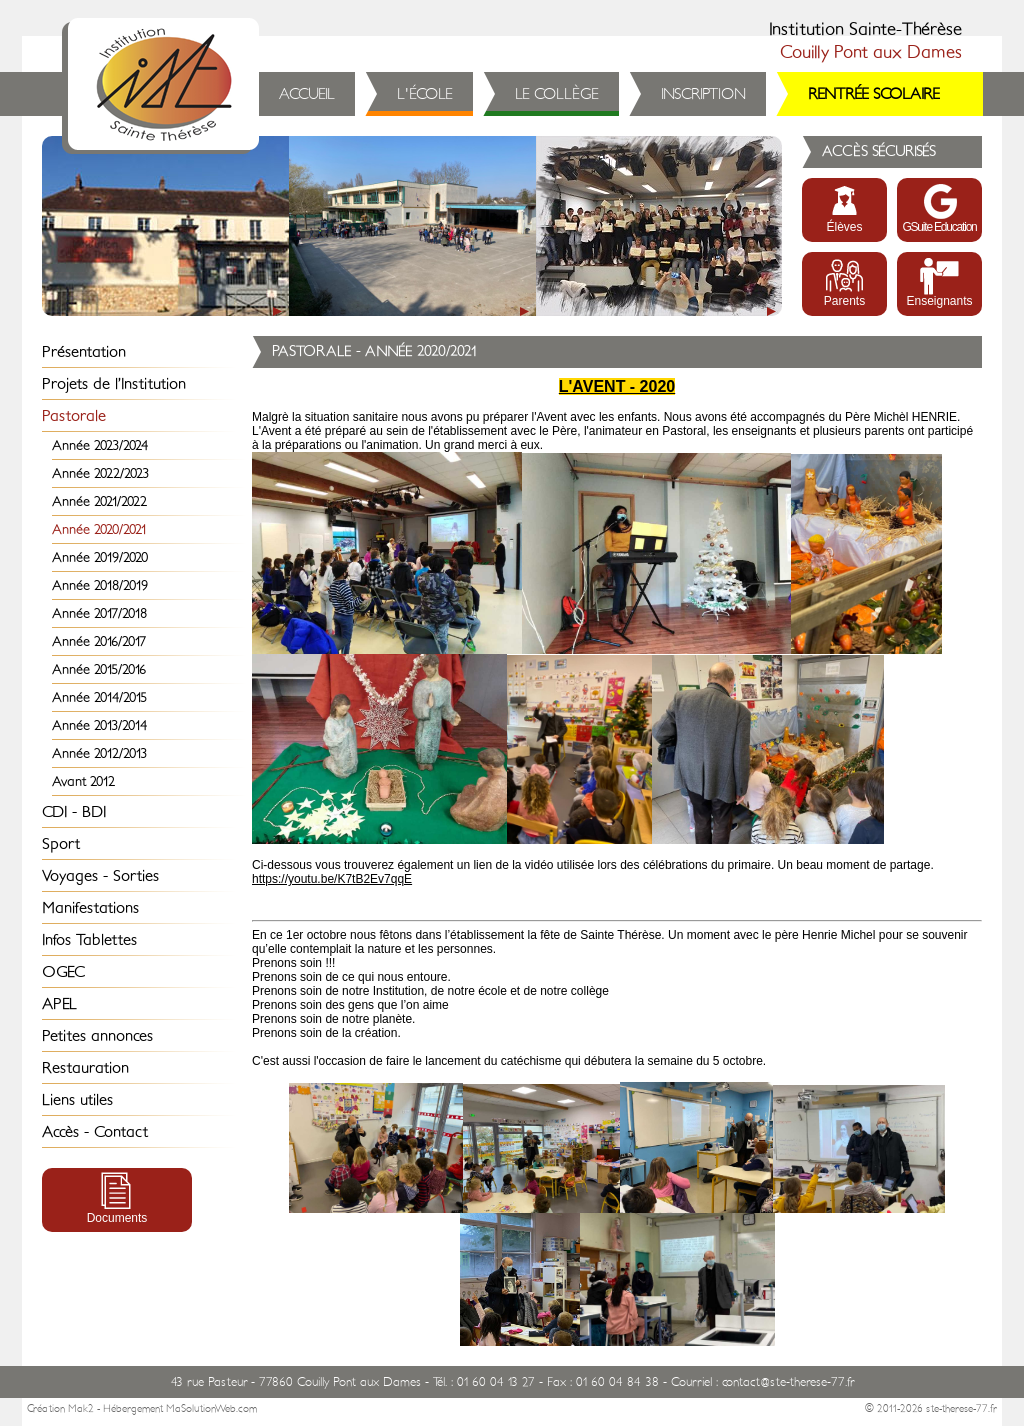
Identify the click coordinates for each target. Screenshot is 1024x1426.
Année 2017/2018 (99, 613)
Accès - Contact (95, 1132)
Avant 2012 (83, 781)
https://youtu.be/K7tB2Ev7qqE (332, 879)
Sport (61, 844)
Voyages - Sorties (100, 876)
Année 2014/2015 (99, 697)
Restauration (85, 1068)
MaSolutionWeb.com (211, 1409)
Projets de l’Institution (114, 384)
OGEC (63, 972)
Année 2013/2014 (99, 725)
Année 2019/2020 (100, 557)
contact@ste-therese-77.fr (788, 1382)
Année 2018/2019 (100, 585)
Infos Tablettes (89, 940)
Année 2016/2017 (99, 641)
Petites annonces (97, 1036)
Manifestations (90, 908)
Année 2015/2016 (99, 669)
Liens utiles (77, 1100)
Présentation (84, 352)
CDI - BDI (74, 812)
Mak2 (81, 1409)
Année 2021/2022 (99, 501)
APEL (59, 1004)
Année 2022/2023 (100, 473)
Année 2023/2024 (100, 445)
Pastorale (74, 416)
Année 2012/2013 (99, 753)
